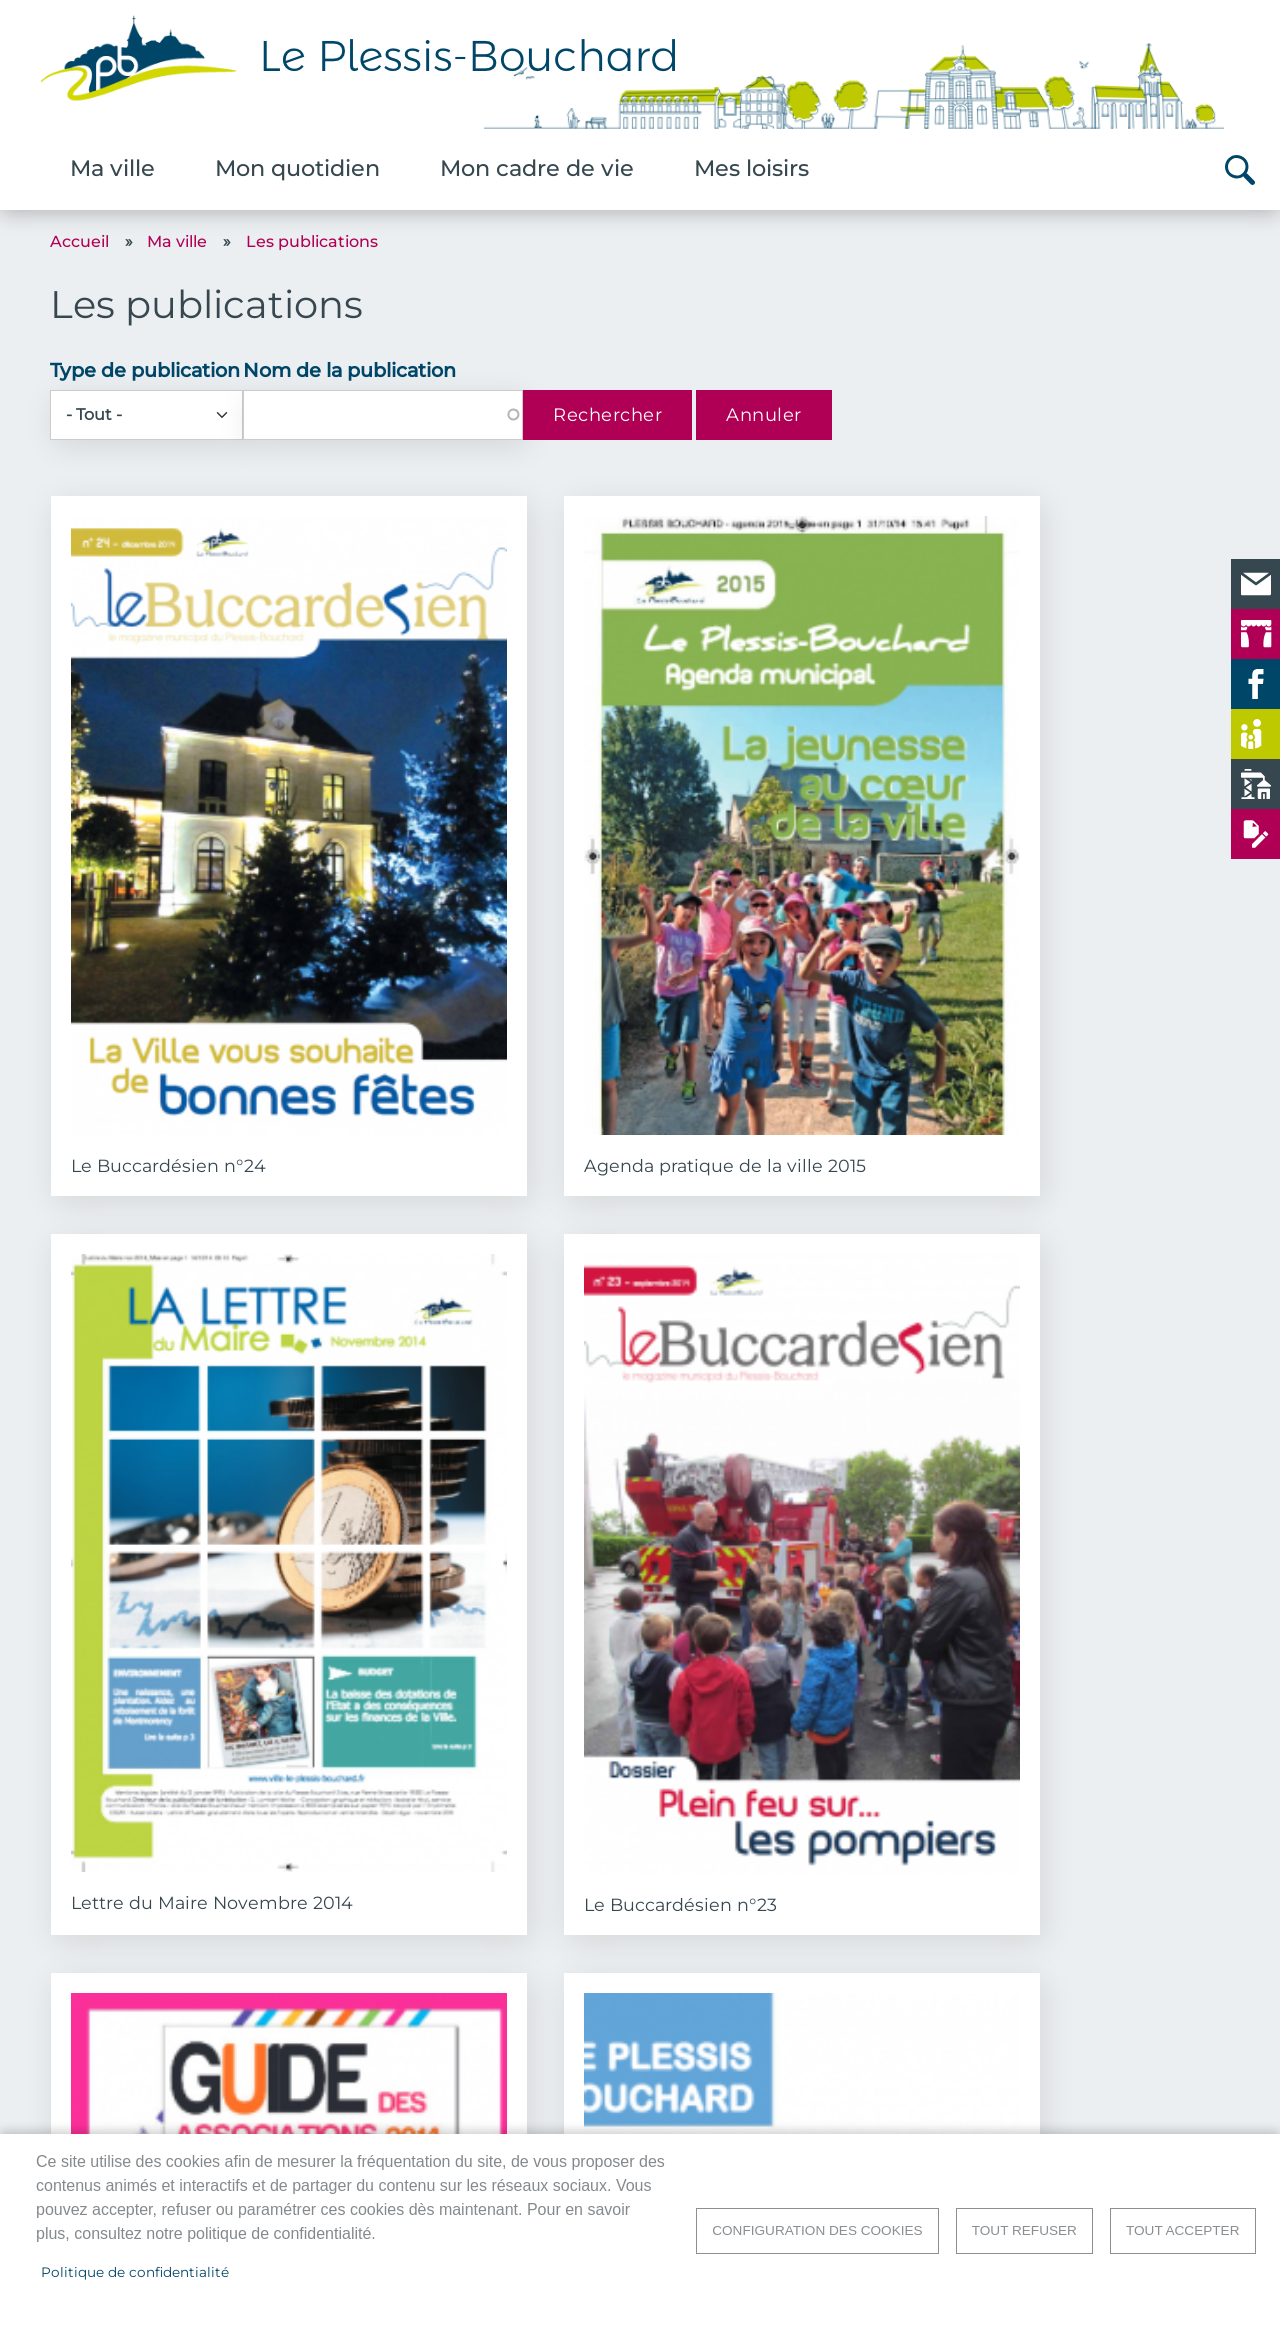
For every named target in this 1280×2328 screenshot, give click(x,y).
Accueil (79, 241)
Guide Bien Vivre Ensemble (449, 1344)
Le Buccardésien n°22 (774, 1333)
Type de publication (145, 370)
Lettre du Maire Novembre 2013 (1051, 1810)
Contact (1202, 2112)
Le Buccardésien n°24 (168, 868)
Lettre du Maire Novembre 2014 (748, 879)
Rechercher (1240, 170)
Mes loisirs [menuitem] (751, 168)
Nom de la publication (349, 370)
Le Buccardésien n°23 (1078, 869)
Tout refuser (1024, 2230)
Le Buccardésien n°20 (471, 1799)
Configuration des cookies (817, 2230)
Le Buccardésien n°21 (165, 1799)
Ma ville (177, 241)
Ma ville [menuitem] (112, 168)
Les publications (312, 241)
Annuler (764, 415)
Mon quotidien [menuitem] (297, 168)
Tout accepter (1183, 2230)
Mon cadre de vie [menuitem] (537, 168)
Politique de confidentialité (135, 2272)
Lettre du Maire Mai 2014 (1091, 1333)
